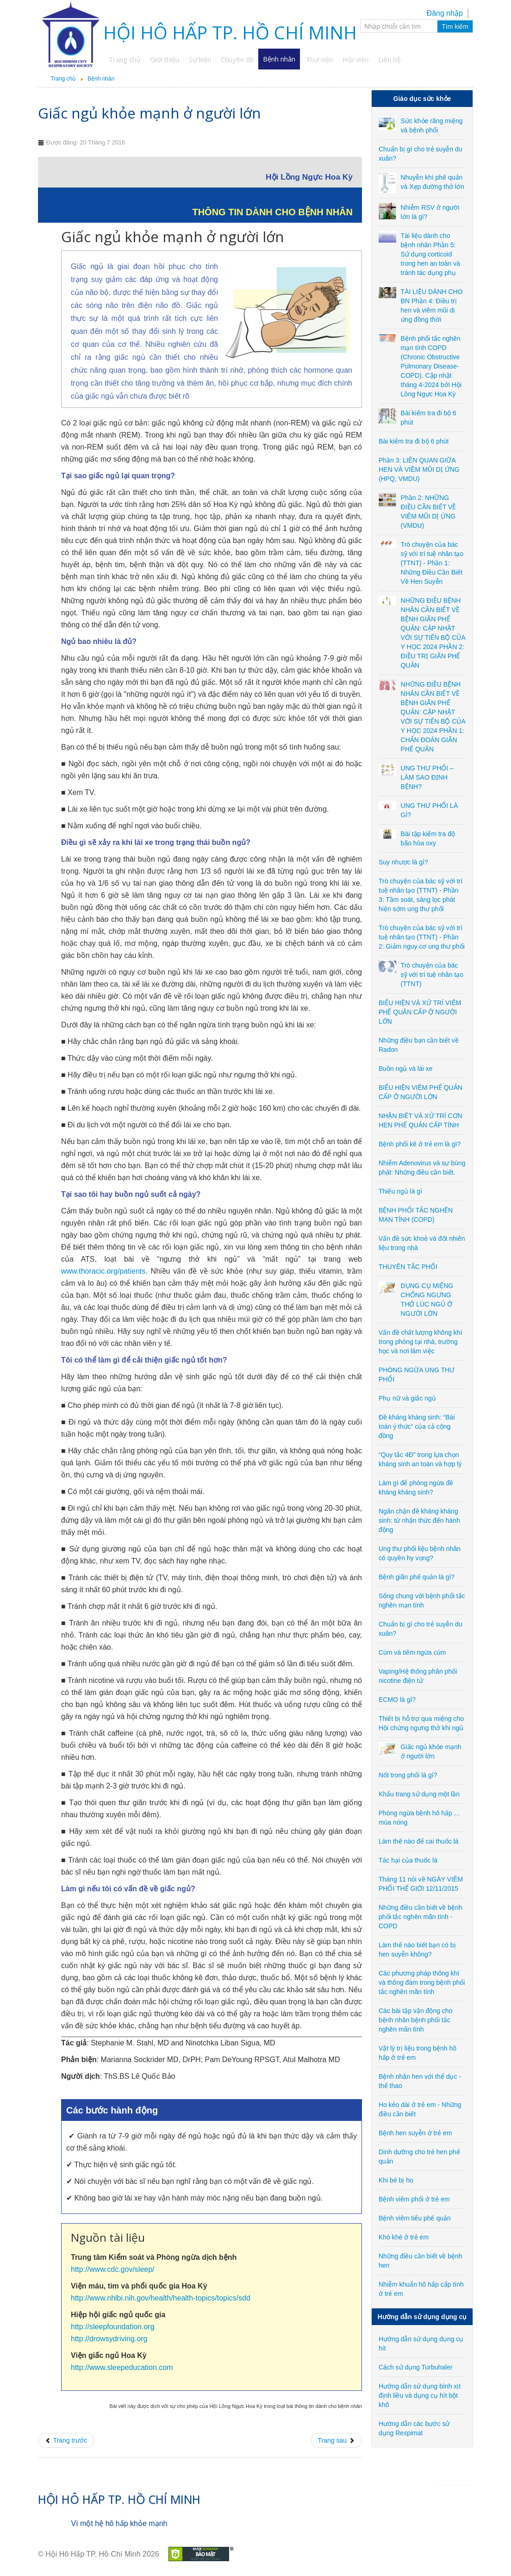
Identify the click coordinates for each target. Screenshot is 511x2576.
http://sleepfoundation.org (113, 2327)
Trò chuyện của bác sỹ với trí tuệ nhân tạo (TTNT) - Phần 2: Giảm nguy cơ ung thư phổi (422, 937)
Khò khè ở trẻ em (404, 2237)
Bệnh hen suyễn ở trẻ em (415, 2133)
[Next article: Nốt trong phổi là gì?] (336, 2440)
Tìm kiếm (455, 26)
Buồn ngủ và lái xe (406, 1068)
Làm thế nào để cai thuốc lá (419, 1841)
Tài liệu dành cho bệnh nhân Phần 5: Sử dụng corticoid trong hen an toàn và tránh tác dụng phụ (430, 254)
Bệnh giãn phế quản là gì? (417, 1577)
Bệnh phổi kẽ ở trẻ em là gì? (420, 1144)
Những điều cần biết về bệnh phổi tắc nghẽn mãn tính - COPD (420, 1917)
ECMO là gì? (397, 1699)
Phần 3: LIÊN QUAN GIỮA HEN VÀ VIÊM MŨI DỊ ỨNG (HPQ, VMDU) (419, 469)
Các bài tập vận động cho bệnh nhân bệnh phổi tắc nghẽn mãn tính (415, 2020)
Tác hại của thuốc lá (408, 1860)
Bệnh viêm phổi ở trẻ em (414, 2199)
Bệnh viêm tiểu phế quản (415, 2218)
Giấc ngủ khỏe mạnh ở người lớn (149, 113)
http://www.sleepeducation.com (122, 2367)
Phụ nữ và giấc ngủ (407, 1398)
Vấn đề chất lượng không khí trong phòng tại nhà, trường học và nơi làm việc (420, 1342)
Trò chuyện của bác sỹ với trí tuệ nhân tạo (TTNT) (432, 975)
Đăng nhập (445, 13)
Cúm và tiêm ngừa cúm (412, 1652)
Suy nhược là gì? (403, 862)
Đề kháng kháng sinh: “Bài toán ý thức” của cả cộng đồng (417, 1426)
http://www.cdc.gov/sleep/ (113, 2269)
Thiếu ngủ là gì (400, 1191)
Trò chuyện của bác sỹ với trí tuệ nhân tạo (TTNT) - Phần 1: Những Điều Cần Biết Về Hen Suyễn (432, 563)
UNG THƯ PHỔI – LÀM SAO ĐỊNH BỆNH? (427, 777)
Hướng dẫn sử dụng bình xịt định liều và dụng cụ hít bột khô (420, 2395)
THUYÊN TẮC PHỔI (408, 1266)
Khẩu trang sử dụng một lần (419, 1794)
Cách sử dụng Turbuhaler (416, 2367)
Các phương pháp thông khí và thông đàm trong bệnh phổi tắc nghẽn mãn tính (422, 1982)
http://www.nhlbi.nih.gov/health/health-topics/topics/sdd (160, 2298)
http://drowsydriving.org (109, 2339)
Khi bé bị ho (396, 2180)
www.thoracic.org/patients (103, 1271)
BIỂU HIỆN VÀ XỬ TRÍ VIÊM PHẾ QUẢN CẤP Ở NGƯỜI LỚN (420, 1012)
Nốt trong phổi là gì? (408, 1775)
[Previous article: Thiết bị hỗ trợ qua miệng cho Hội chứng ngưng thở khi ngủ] (66, 2440)
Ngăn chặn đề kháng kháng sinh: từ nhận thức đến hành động (419, 1520)
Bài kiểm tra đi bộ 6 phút (414, 441)
